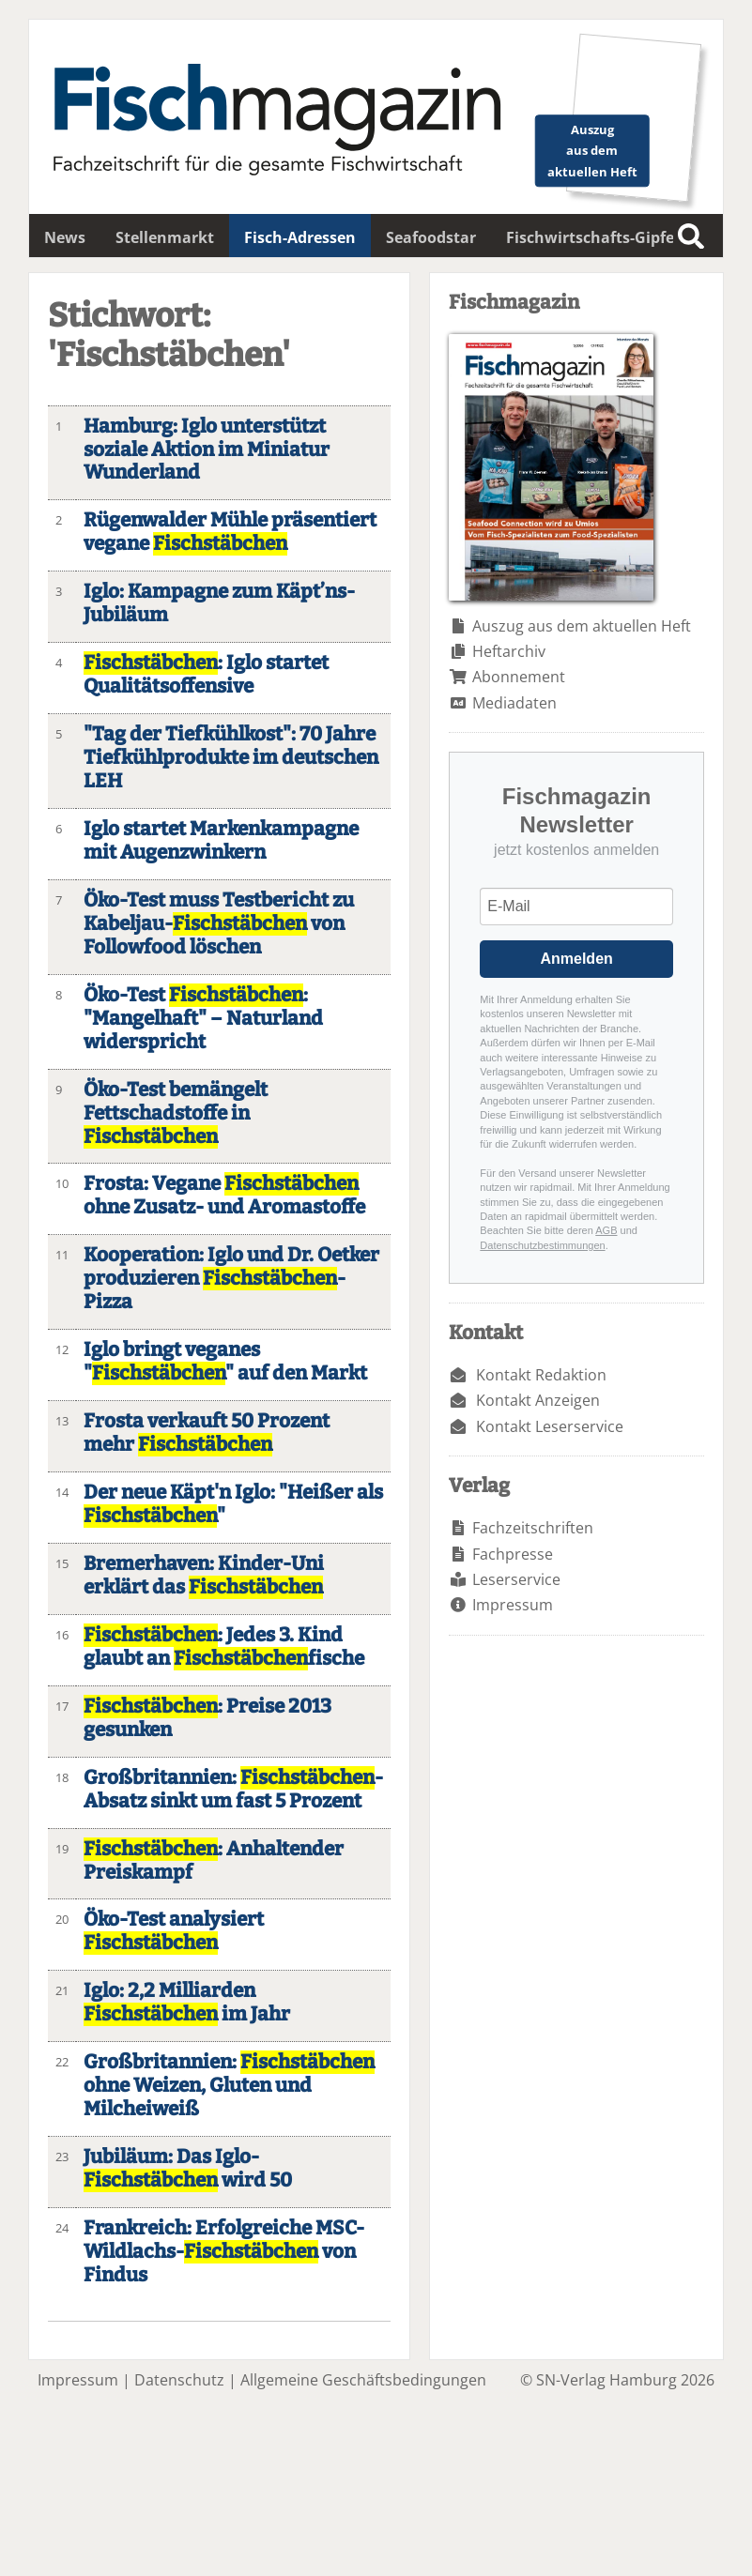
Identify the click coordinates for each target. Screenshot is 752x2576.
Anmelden (576, 959)
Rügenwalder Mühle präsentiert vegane (230, 532)
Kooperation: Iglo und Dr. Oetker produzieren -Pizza (231, 1278)
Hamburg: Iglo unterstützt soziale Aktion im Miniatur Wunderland (207, 450)
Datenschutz (179, 2380)
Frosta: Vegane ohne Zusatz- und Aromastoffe (224, 1195)
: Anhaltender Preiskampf (214, 1860)
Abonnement (518, 676)
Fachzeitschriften (532, 1527)
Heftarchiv (508, 651)
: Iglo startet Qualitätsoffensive (206, 674)
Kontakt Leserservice (549, 1426)
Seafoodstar (431, 237)
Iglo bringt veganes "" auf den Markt (225, 1361)
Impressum (512, 1604)
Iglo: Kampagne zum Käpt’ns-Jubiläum (219, 603)
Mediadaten (514, 703)
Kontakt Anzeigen (538, 1400)
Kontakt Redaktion (541, 1374)
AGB (606, 1230)
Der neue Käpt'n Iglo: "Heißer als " (233, 1504)
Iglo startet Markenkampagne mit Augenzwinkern (221, 840)
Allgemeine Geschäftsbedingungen (363, 2380)
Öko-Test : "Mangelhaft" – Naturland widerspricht (203, 1018)
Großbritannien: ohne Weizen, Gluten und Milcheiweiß (229, 2085)
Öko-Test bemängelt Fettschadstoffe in (176, 1113)
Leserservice (516, 1579)
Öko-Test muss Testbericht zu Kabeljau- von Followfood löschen (219, 924)
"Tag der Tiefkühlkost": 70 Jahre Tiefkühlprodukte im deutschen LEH (231, 758)
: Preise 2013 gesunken (207, 1718)
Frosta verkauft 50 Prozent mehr (207, 1433)
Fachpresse (512, 1554)
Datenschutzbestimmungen (542, 1245)
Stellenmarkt (164, 237)
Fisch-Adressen (300, 237)
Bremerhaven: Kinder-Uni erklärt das (204, 1575)
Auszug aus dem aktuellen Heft (581, 626)
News (64, 237)
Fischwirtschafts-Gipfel (592, 237)
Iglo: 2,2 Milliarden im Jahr (187, 2002)
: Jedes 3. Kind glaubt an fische (224, 1646)
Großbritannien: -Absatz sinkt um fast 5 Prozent (233, 1789)
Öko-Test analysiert (174, 1931)
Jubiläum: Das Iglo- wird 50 (188, 2168)
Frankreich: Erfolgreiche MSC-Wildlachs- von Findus (224, 2252)
